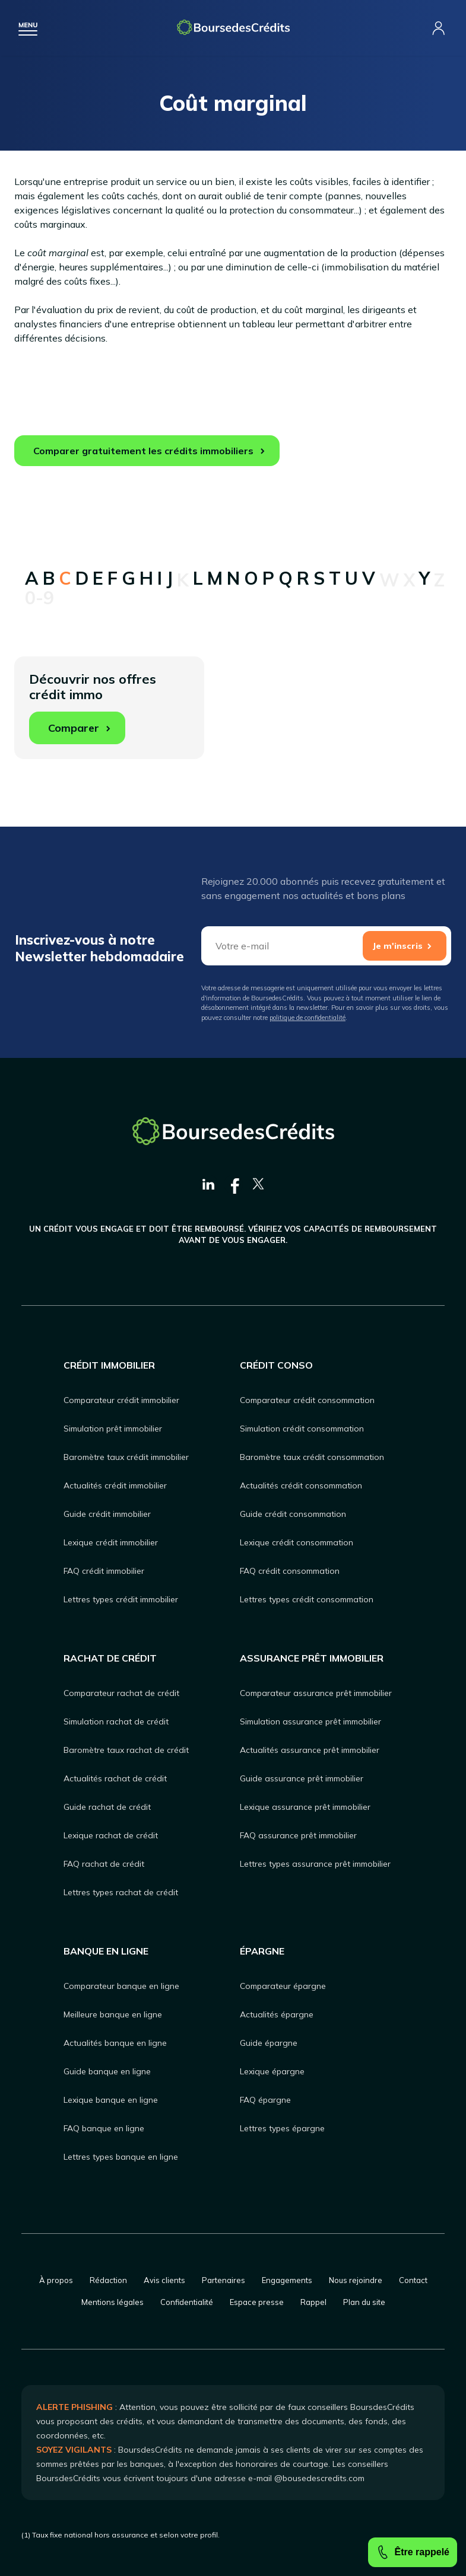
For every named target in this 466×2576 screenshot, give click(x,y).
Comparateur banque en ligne (121, 1986)
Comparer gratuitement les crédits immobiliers (143, 451)
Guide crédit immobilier (107, 1514)
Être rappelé (412, 2552)
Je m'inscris (397, 946)
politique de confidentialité (307, 1017)
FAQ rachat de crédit (104, 1863)
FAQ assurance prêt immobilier (298, 1835)
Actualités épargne (276, 2014)
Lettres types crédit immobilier (121, 1599)
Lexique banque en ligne (111, 2099)
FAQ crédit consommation (290, 1571)
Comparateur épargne (283, 1986)
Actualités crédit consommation (301, 1485)
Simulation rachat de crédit (116, 1721)
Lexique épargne (272, 2071)
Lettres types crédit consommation (306, 1599)
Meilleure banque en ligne (113, 2014)
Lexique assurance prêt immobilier (305, 1807)
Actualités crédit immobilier (115, 1485)
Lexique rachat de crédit (111, 1835)
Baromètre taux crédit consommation (312, 1457)
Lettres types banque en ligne (121, 2156)
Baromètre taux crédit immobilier (126, 1457)
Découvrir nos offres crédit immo (92, 707)
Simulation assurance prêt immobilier (310, 1721)
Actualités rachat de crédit (115, 1778)
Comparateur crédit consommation (307, 1400)
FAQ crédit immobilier (104, 1571)
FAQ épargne (265, 2099)
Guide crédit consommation (293, 1514)
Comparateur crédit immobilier (121, 1400)
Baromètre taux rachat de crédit (126, 1750)
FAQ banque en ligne (104, 2128)
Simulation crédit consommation (302, 1428)
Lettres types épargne (282, 2128)
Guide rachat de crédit (107, 1807)
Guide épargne (268, 2043)
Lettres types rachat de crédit (121, 1892)
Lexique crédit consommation (296, 1542)
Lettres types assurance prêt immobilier (315, 1863)
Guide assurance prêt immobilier (301, 1778)
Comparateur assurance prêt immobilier (316, 1693)
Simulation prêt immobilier (113, 1428)
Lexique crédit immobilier (111, 1542)
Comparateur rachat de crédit (121, 1693)
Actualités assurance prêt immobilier (309, 1750)
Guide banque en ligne (107, 2071)
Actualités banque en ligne (115, 2043)
